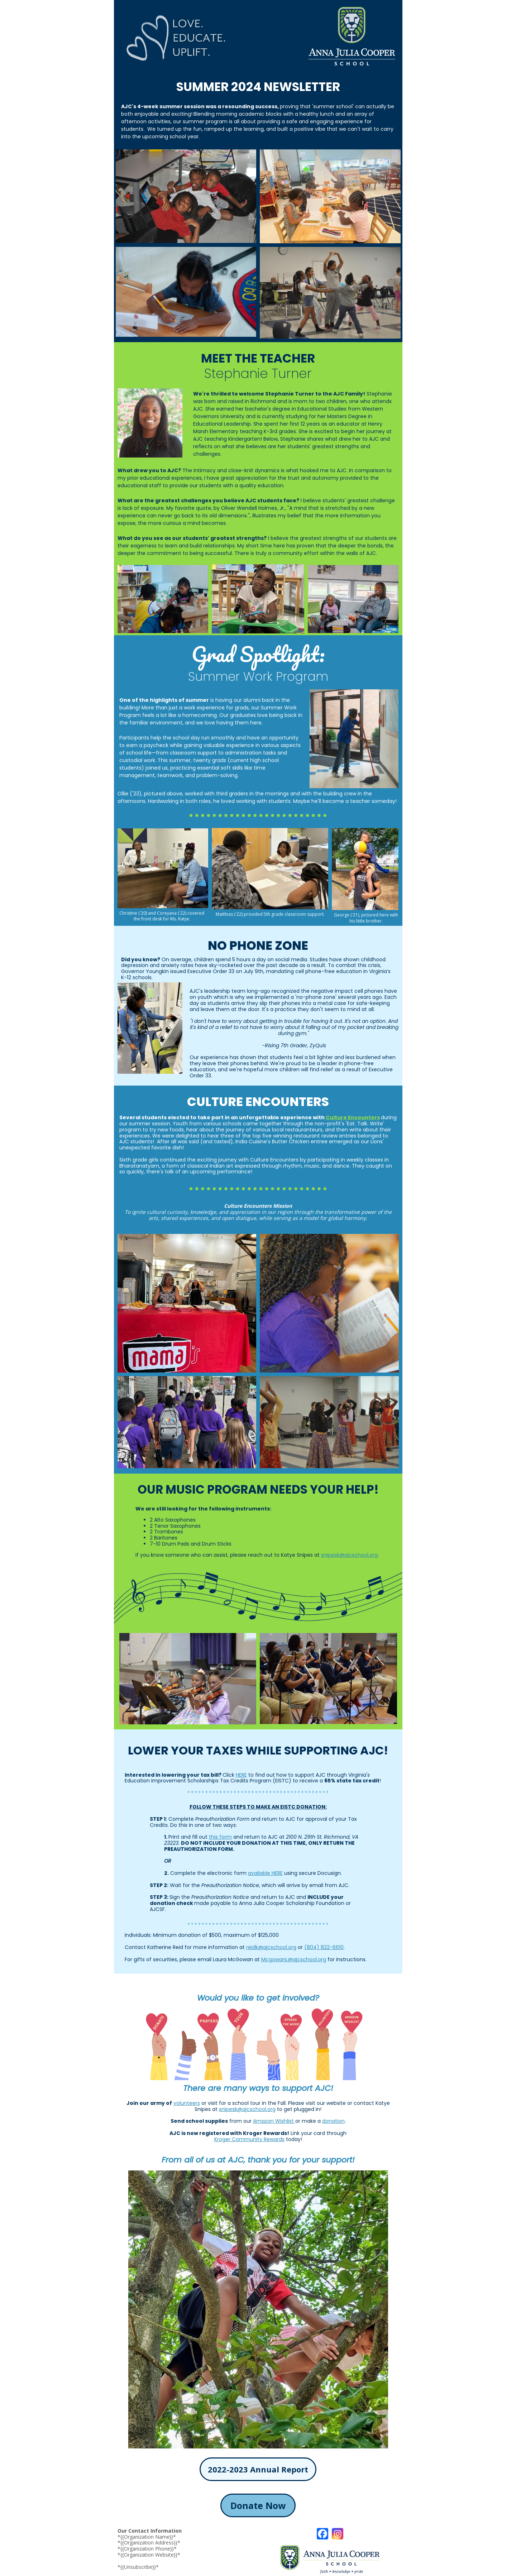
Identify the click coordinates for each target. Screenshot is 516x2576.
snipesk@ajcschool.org (349, 1554)
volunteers (186, 2103)
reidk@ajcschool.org (271, 1947)
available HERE (265, 1873)
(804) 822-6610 (324, 1947)
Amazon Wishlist (274, 2121)
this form (220, 1836)
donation (333, 2121)
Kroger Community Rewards (249, 2139)
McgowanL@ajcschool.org (293, 1959)
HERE (241, 1774)
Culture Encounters (353, 1117)
